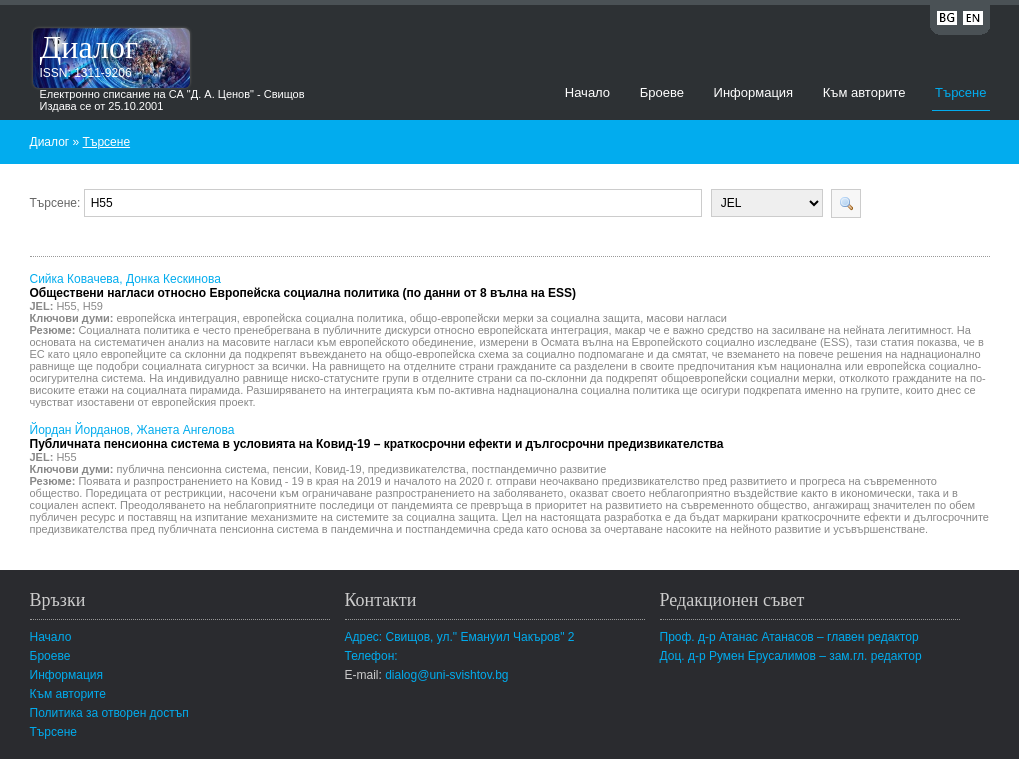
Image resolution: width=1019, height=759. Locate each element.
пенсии (291, 469)
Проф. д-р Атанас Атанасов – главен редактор (789, 637)
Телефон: (371, 656)
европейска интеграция (177, 318)
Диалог (89, 47)
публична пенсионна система (192, 469)
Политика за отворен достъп (109, 713)
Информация (754, 92)
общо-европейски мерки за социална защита (525, 318)
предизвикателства (417, 469)
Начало (587, 92)
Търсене (960, 92)
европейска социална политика (323, 318)
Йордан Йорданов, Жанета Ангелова (377, 437)
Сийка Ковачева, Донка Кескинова (303, 286)
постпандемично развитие (539, 469)
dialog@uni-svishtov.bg (446, 675)
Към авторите (864, 92)
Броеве (662, 92)
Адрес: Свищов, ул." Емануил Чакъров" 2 (460, 637)
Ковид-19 (338, 469)
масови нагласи (686, 318)
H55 (66, 306)
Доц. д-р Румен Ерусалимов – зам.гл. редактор (791, 656)
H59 (93, 306)
